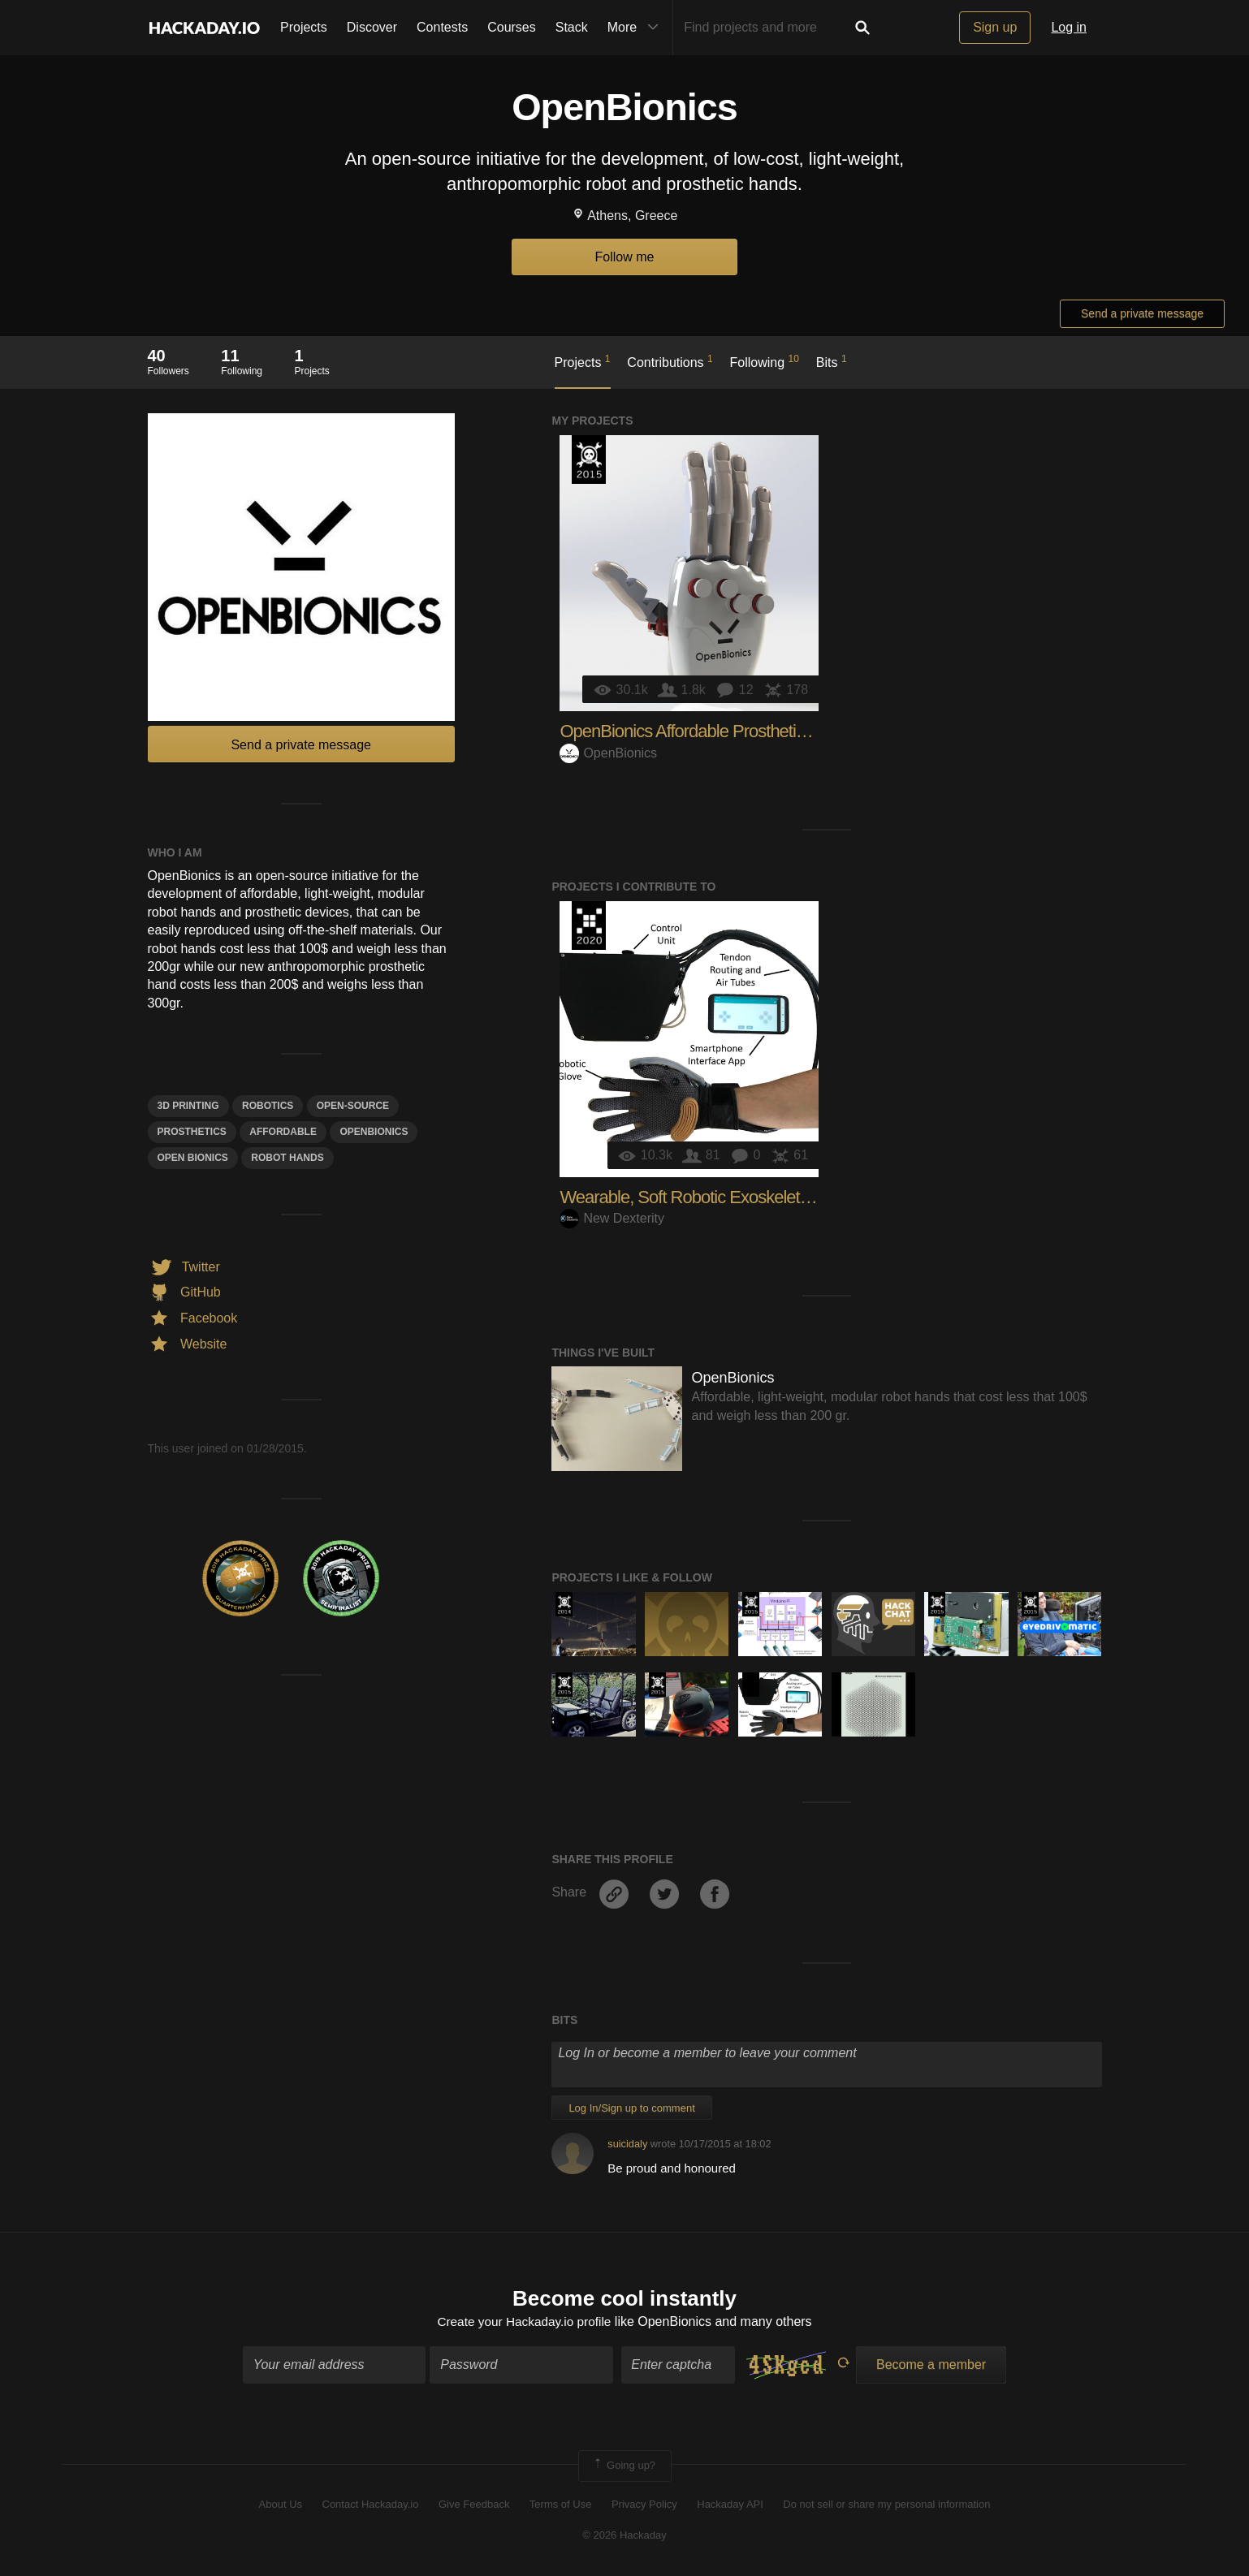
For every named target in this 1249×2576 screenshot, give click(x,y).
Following (764, 361)
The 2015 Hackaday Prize (589, 459)
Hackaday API (730, 2505)
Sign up (995, 27)
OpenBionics (608, 753)
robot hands (287, 1157)
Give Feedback (474, 2505)
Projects (303, 27)
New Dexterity (612, 1218)
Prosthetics (192, 1131)
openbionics (373, 1131)
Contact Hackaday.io (370, 2505)
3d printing (188, 1105)
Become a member (931, 2366)
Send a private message (1142, 313)
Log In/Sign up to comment (631, 2108)
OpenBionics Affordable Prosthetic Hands (707, 731)
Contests (442, 27)
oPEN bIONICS (193, 1157)
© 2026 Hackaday (624, 2537)
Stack (571, 27)
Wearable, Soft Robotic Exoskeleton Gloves (716, 1197)
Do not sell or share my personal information (886, 2505)
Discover (372, 27)
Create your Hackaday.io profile (524, 2322)
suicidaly (627, 2144)
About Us (280, 2505)
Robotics (267, 1105)
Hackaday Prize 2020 (589, 925)
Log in (1069, 27)
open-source (353, 1105)
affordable (283, 1131)
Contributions (669, 361)
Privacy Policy (644, 2505)
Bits (831, 361)
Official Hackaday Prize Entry (564, 1604)
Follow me (625, 257)
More (636, 27)
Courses (511, 27)
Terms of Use (560, 2505)
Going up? (623, 2467)
